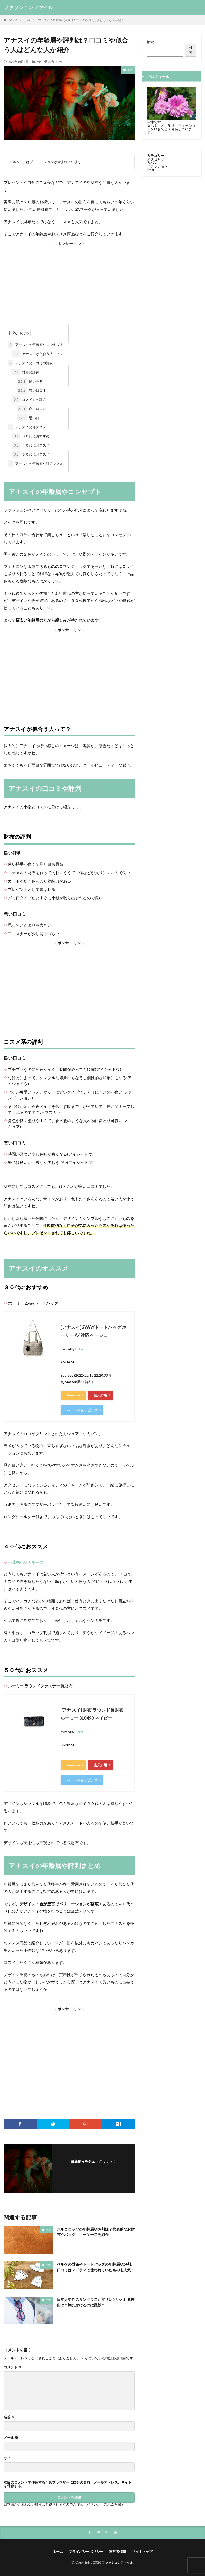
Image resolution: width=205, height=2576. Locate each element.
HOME (12, 20)
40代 (59, 62)
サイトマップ (142, 2552)
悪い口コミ (31, 390)
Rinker (79, 1349)
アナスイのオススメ (27, 427)
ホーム (58, 2552)
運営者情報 (117, 2552)
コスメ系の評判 (29, 399)
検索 (150, 42)
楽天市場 (100, 1395)
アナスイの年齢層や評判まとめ (35, 463)
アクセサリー (157, 159)
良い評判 (30, 381)
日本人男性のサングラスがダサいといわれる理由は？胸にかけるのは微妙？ (94, 2302)
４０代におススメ (31, 445)
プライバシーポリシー (86, 2552)
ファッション (157, 166)
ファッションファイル (28, 7)
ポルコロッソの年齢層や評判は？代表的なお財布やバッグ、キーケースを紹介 (94, 2232)
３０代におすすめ (31, 436)
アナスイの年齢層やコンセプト (35, 344)
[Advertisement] (69, 281)
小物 (27, 20)
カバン (152, 162)
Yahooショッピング (82, 1410)
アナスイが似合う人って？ (37, 353)
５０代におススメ (31, 454)
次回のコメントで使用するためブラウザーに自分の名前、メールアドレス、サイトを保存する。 (68, 2484)
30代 (51, 62)
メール (11, 2437)
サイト (9, 2458)
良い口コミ (31, 408)
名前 (9, 2417)
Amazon (73, 1395)
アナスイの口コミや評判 (30, 363)
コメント (13, 2367)
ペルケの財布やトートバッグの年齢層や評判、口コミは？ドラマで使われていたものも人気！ (94, 2270)
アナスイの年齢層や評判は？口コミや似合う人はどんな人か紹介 (81, 20)
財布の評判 (25, 372)
